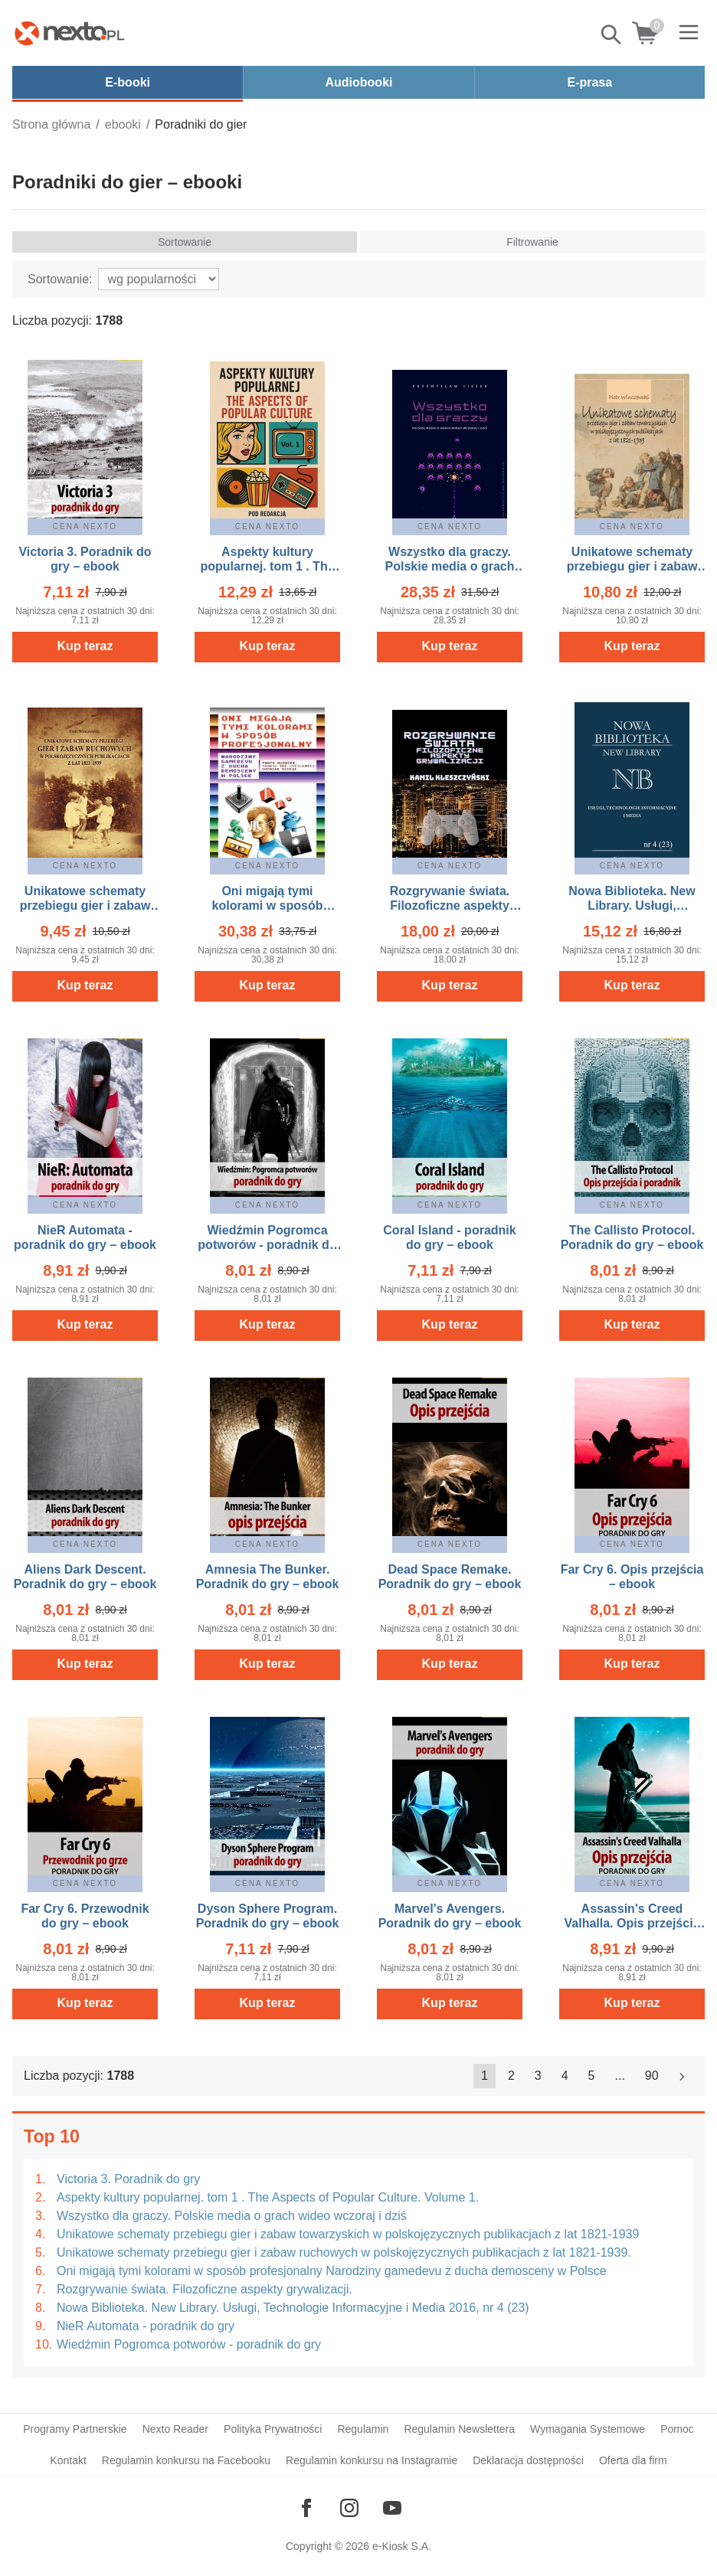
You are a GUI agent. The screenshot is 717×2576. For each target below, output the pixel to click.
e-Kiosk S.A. (401, 2546)
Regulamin (362, 2429)
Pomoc (677, 2429)
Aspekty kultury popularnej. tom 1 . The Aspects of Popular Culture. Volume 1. (268, 2197)
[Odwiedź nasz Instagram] (349, 2508)
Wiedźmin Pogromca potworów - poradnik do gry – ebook (267, 1245)
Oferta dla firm (633, 2460)
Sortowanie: (60, 279)
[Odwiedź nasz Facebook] (306, 2508)
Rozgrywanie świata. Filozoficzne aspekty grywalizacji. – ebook (449, 905)
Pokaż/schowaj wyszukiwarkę (612, 34)
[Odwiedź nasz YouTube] (392, 2508)
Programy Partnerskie (74, 2429)
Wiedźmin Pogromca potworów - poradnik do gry (189, 2344)
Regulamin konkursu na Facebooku (186, 2460)
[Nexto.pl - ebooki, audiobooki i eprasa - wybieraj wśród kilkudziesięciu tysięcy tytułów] (69, 33)
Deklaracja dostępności (528, 2460)
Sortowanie (184, 242)
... (620, 2075)
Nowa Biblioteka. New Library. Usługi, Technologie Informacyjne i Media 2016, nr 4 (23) (293, 2307)
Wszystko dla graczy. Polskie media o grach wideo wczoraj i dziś (232, 2215)
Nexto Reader (175, 2429)
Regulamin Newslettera (459, 2429)
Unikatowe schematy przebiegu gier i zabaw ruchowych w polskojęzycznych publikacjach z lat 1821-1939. (344, 2252)
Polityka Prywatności (273, 2429)
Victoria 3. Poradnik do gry (128, 2178)
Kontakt (68, 2460)
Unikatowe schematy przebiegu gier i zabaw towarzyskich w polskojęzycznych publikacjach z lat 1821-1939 (348, 2234)
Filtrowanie (532, 242)
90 (652, 2075)
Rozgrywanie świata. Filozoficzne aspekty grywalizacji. (204, 2289)
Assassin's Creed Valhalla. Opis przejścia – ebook (632, 1923)
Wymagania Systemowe (587, 2429)
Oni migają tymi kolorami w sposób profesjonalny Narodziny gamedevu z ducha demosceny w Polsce (332, 2270)
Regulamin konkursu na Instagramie (371, 2460)
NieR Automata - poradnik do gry (145, 2325)
